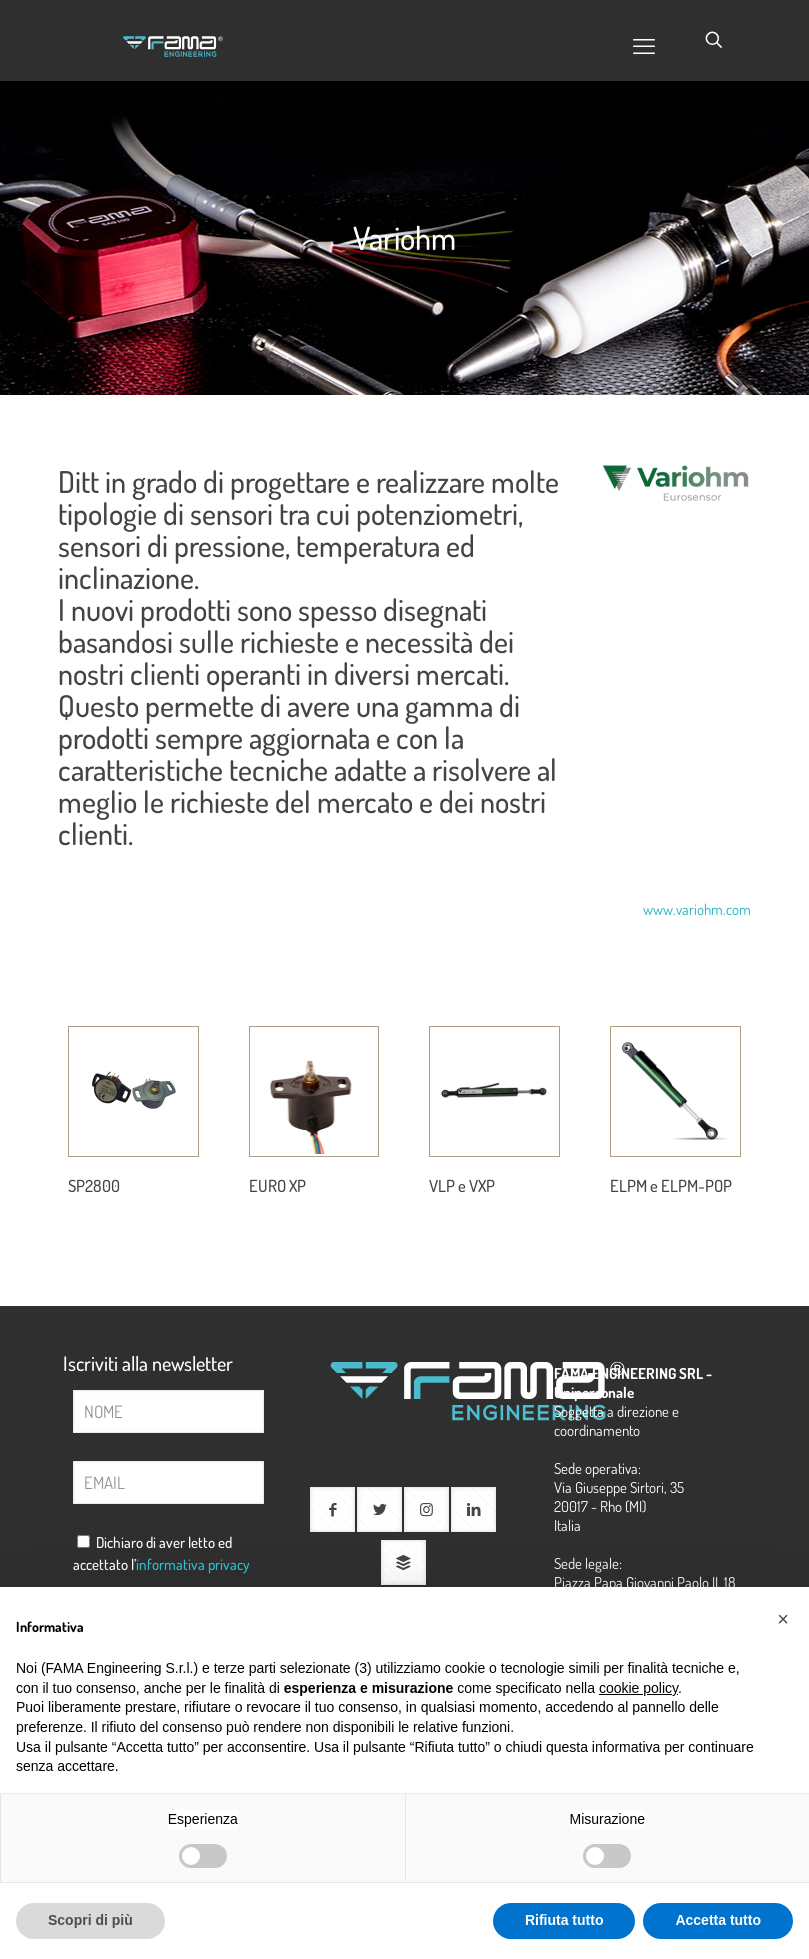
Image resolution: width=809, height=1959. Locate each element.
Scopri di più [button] (90, 1920)
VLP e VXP (469, 1184)
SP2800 (99, 1184)
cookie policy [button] (638, 1688)
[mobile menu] (644, 45)
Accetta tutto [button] (718, 1920)
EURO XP (283, 1184)
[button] (783, 1619)
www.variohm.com (697, 909)
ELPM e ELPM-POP (666, 1196)
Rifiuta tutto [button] (564, 1920)
